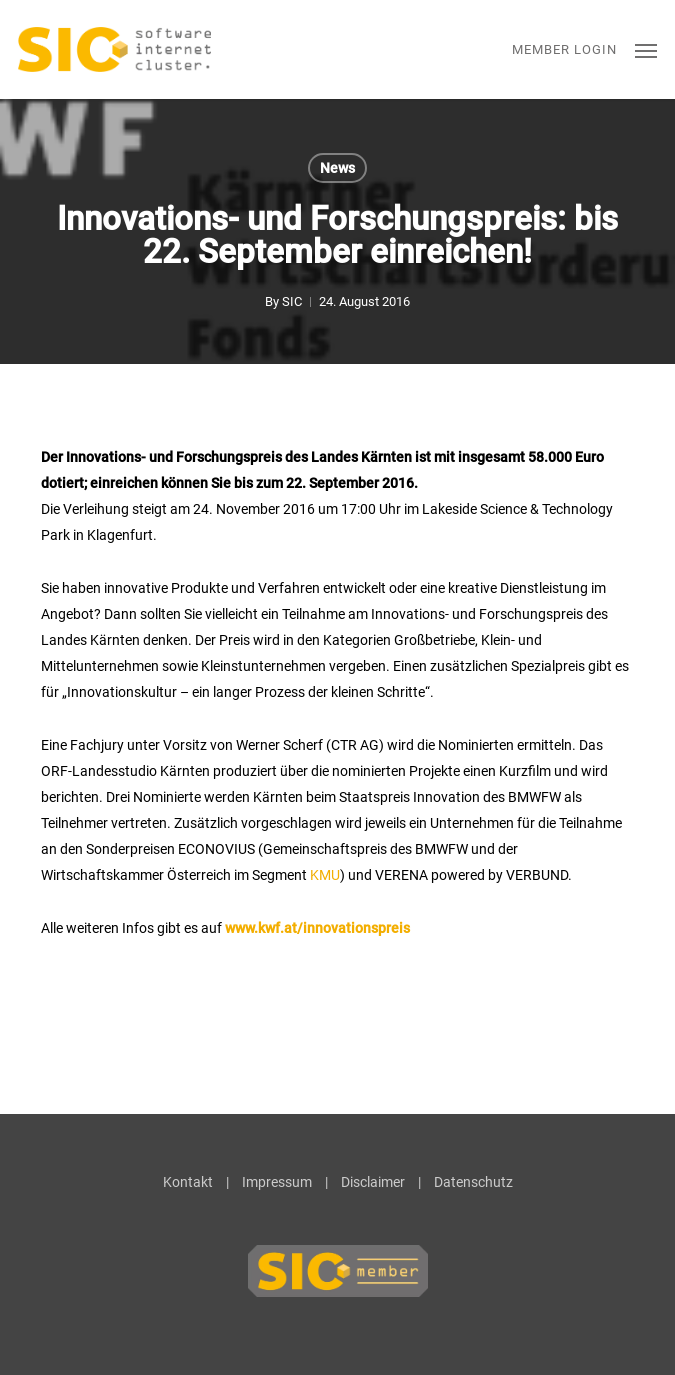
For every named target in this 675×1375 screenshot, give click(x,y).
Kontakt (188, 1182)
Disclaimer (373, 1182)
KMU (325, 875)
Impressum (277, 1182)
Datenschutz (473, 1182)
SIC (292, 301)
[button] (646, 50)
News (337, 168)
